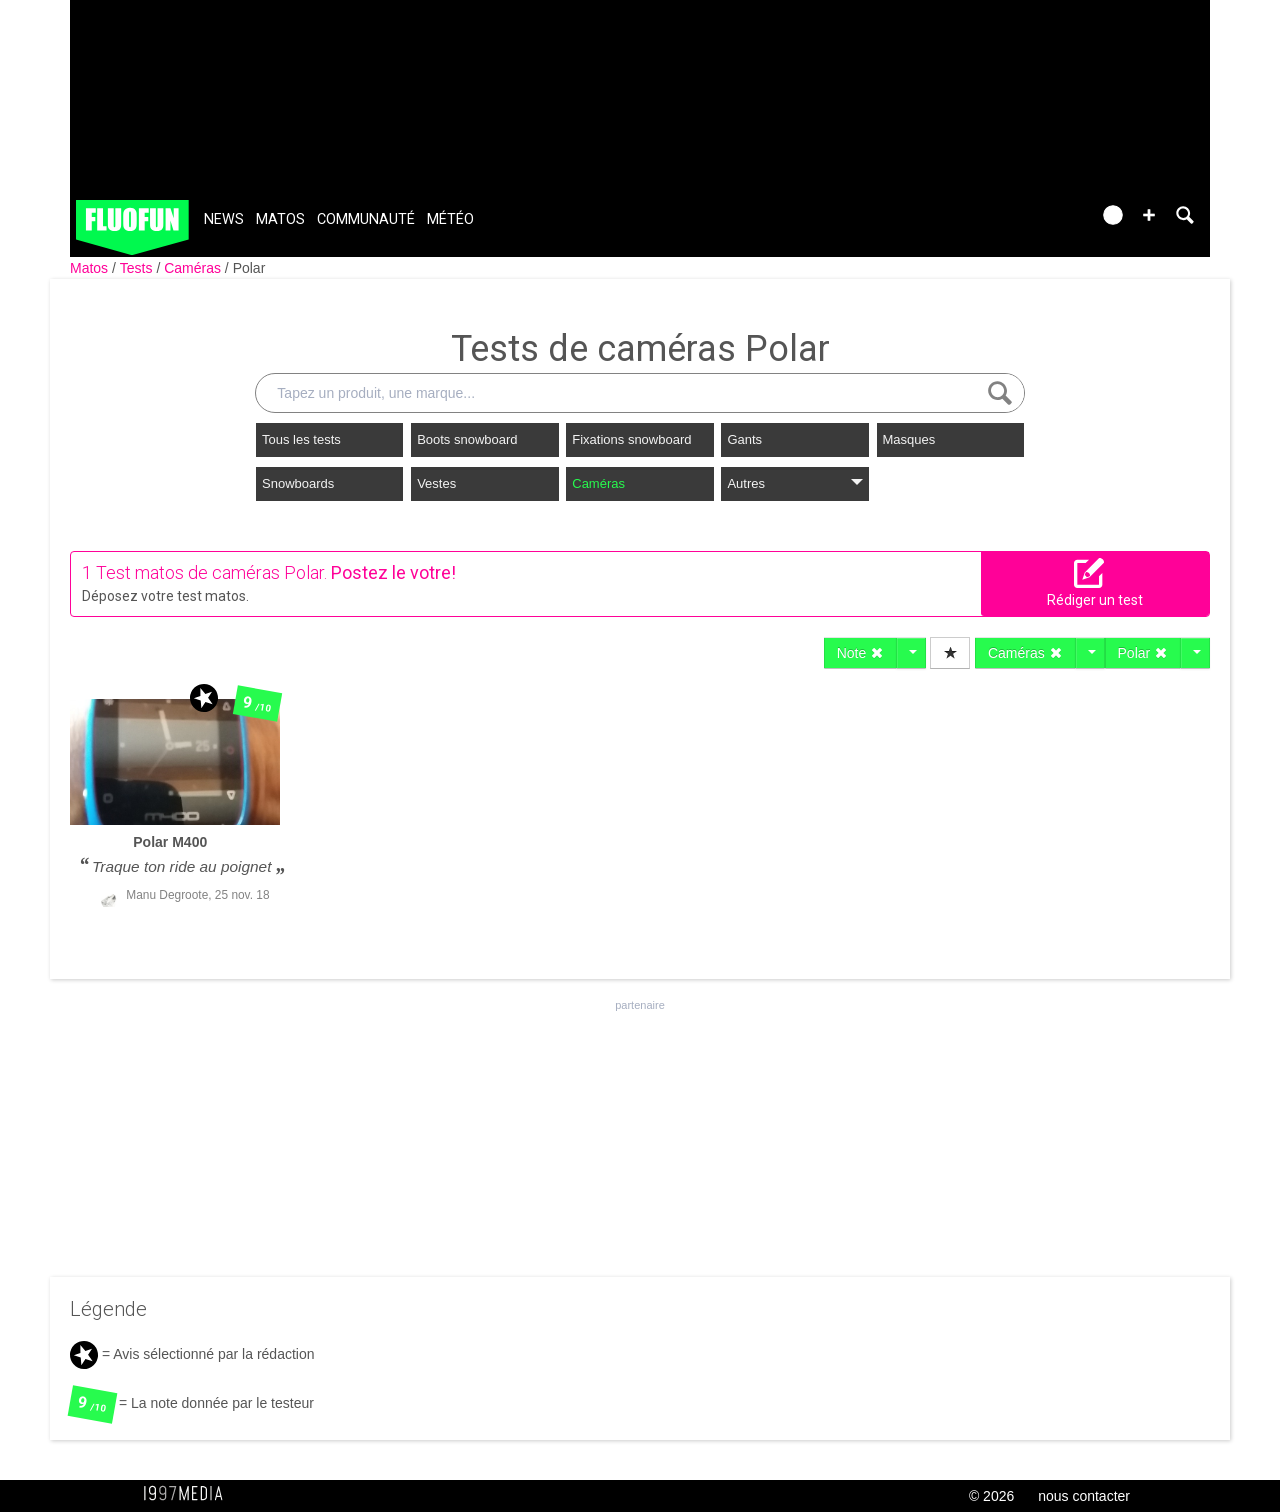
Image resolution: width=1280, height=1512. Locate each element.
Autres (794, 483)
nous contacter (1084, 1496)
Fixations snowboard (631, 439)
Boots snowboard (467, 439)
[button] (1149, 215)
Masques (909, 439)
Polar (249, 268)
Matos (280, 219)
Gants (744, 439)
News (224, 219)
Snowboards (298, 483)
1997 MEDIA (189, 1494)
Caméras (194, 268)
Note (860, 653)
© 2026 (991, 1496)
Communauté (366, 219)
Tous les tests (301, 439)
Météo (450, 219)
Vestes (436, 483)
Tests (138, 268)
